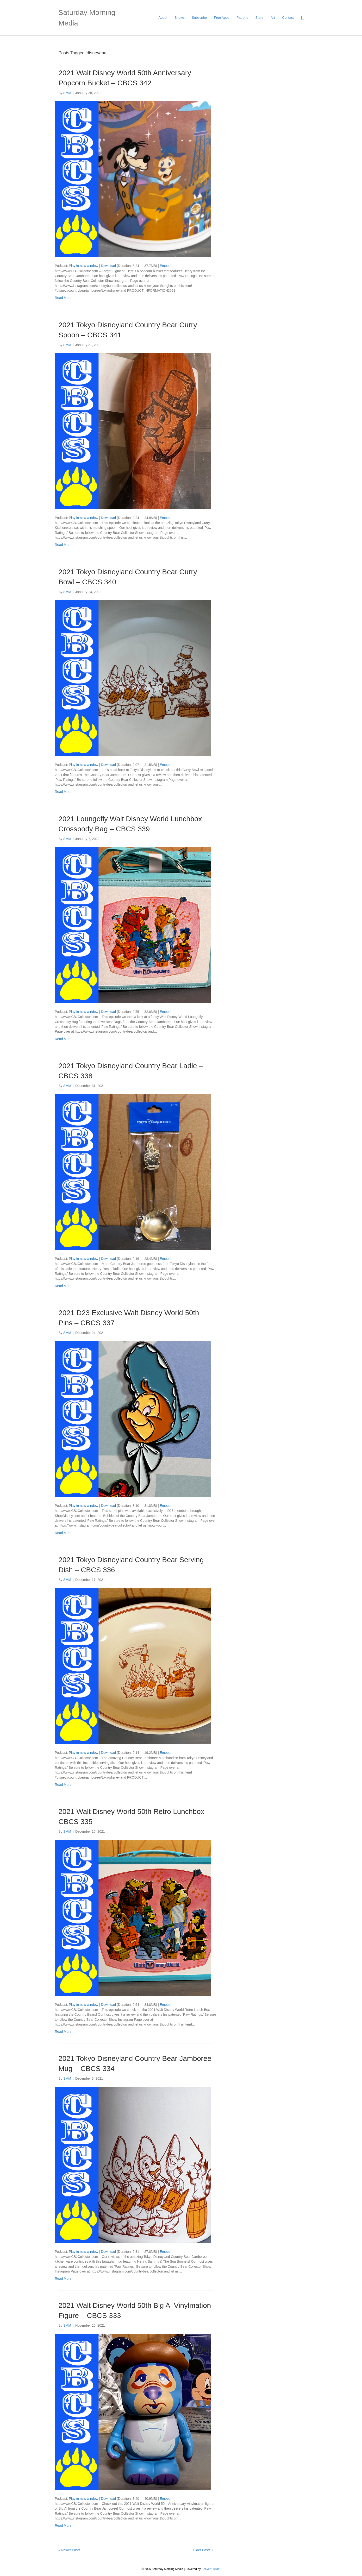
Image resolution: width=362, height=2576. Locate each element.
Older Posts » (203, 2550)
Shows (180, 17)
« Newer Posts (69, 2550)
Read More (63, 298)
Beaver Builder (210, 2569)
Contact (288, 17)
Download (108, 266)
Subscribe (199, 17)
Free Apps (221, 17)
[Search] (300, 17)
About (162, 17)
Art (273, 17)
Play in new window (83, 266)
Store (259, 17)
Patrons (242, 17)
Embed (165, 266)
